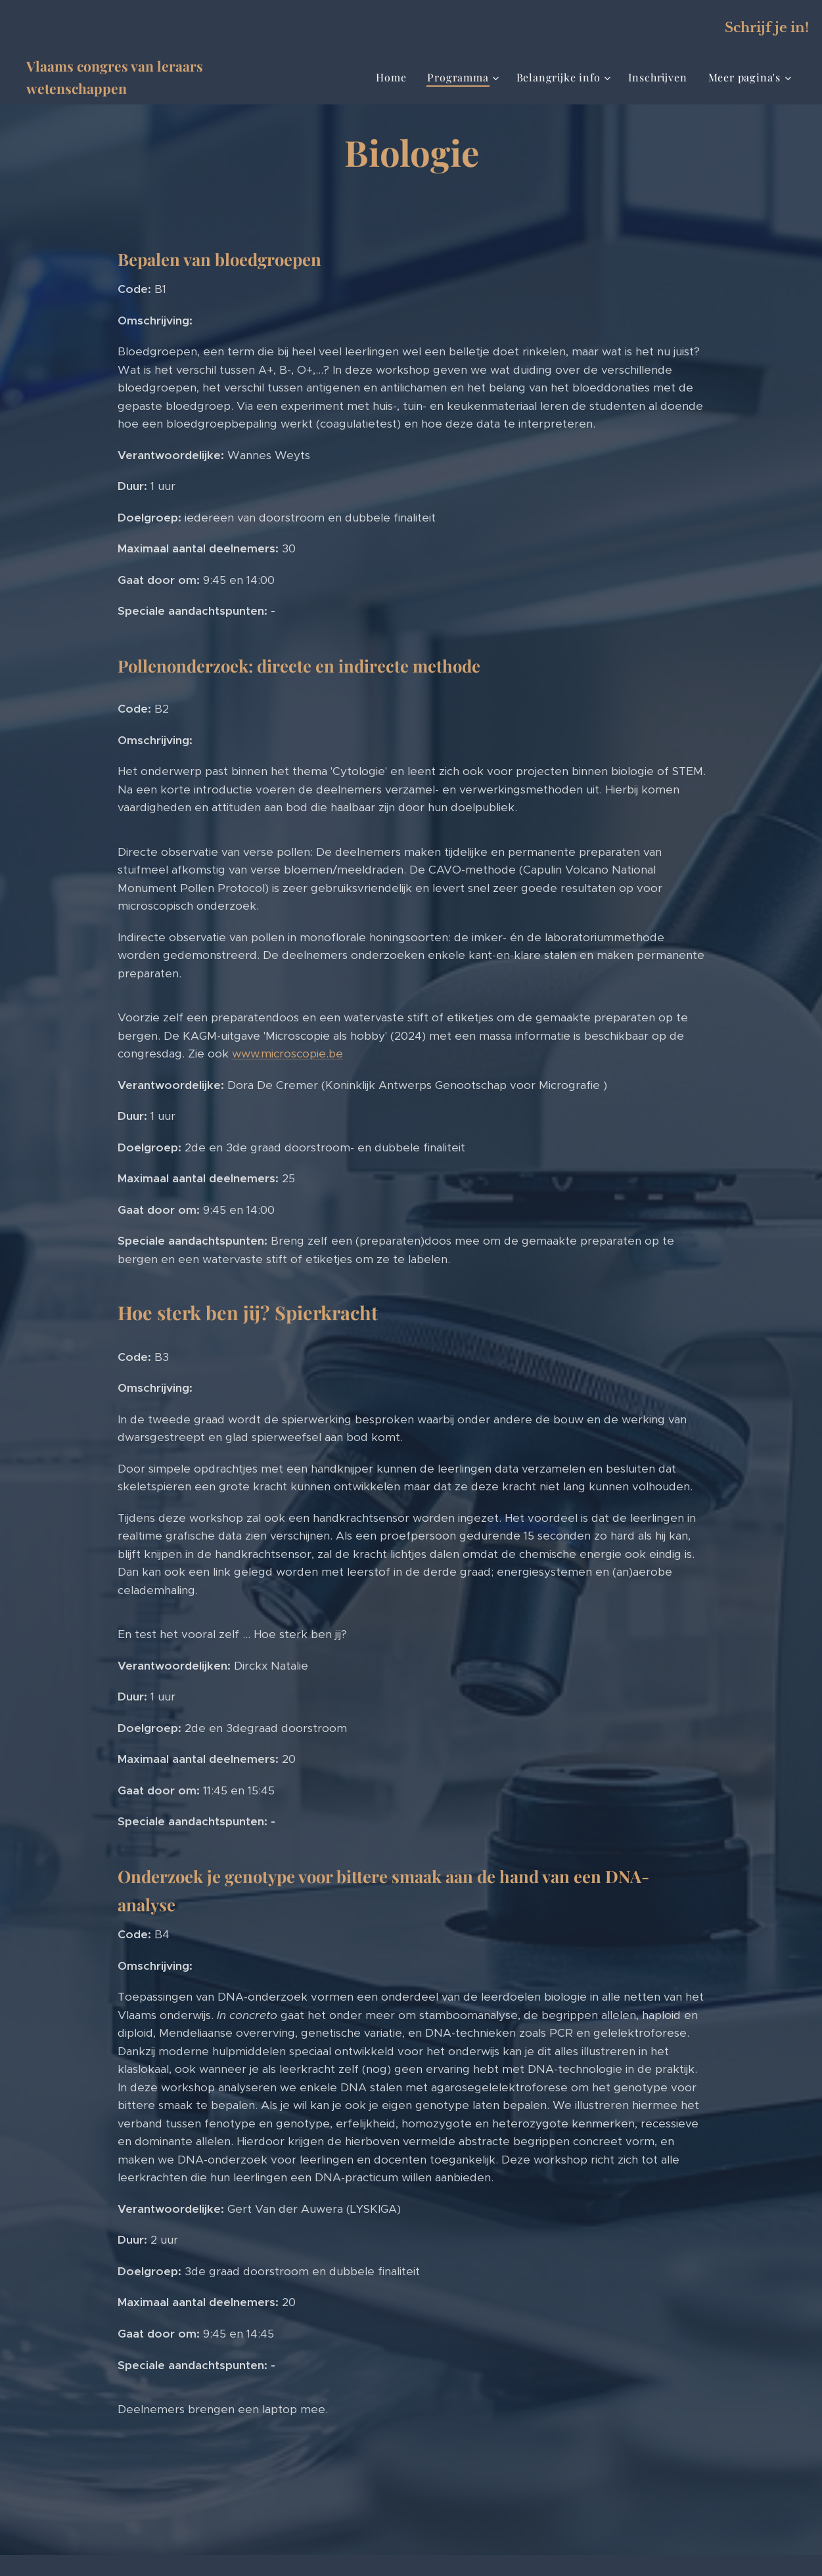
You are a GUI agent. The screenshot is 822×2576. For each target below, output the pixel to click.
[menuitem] (395, 77)
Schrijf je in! (767, 27)
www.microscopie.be (286, 1053)
